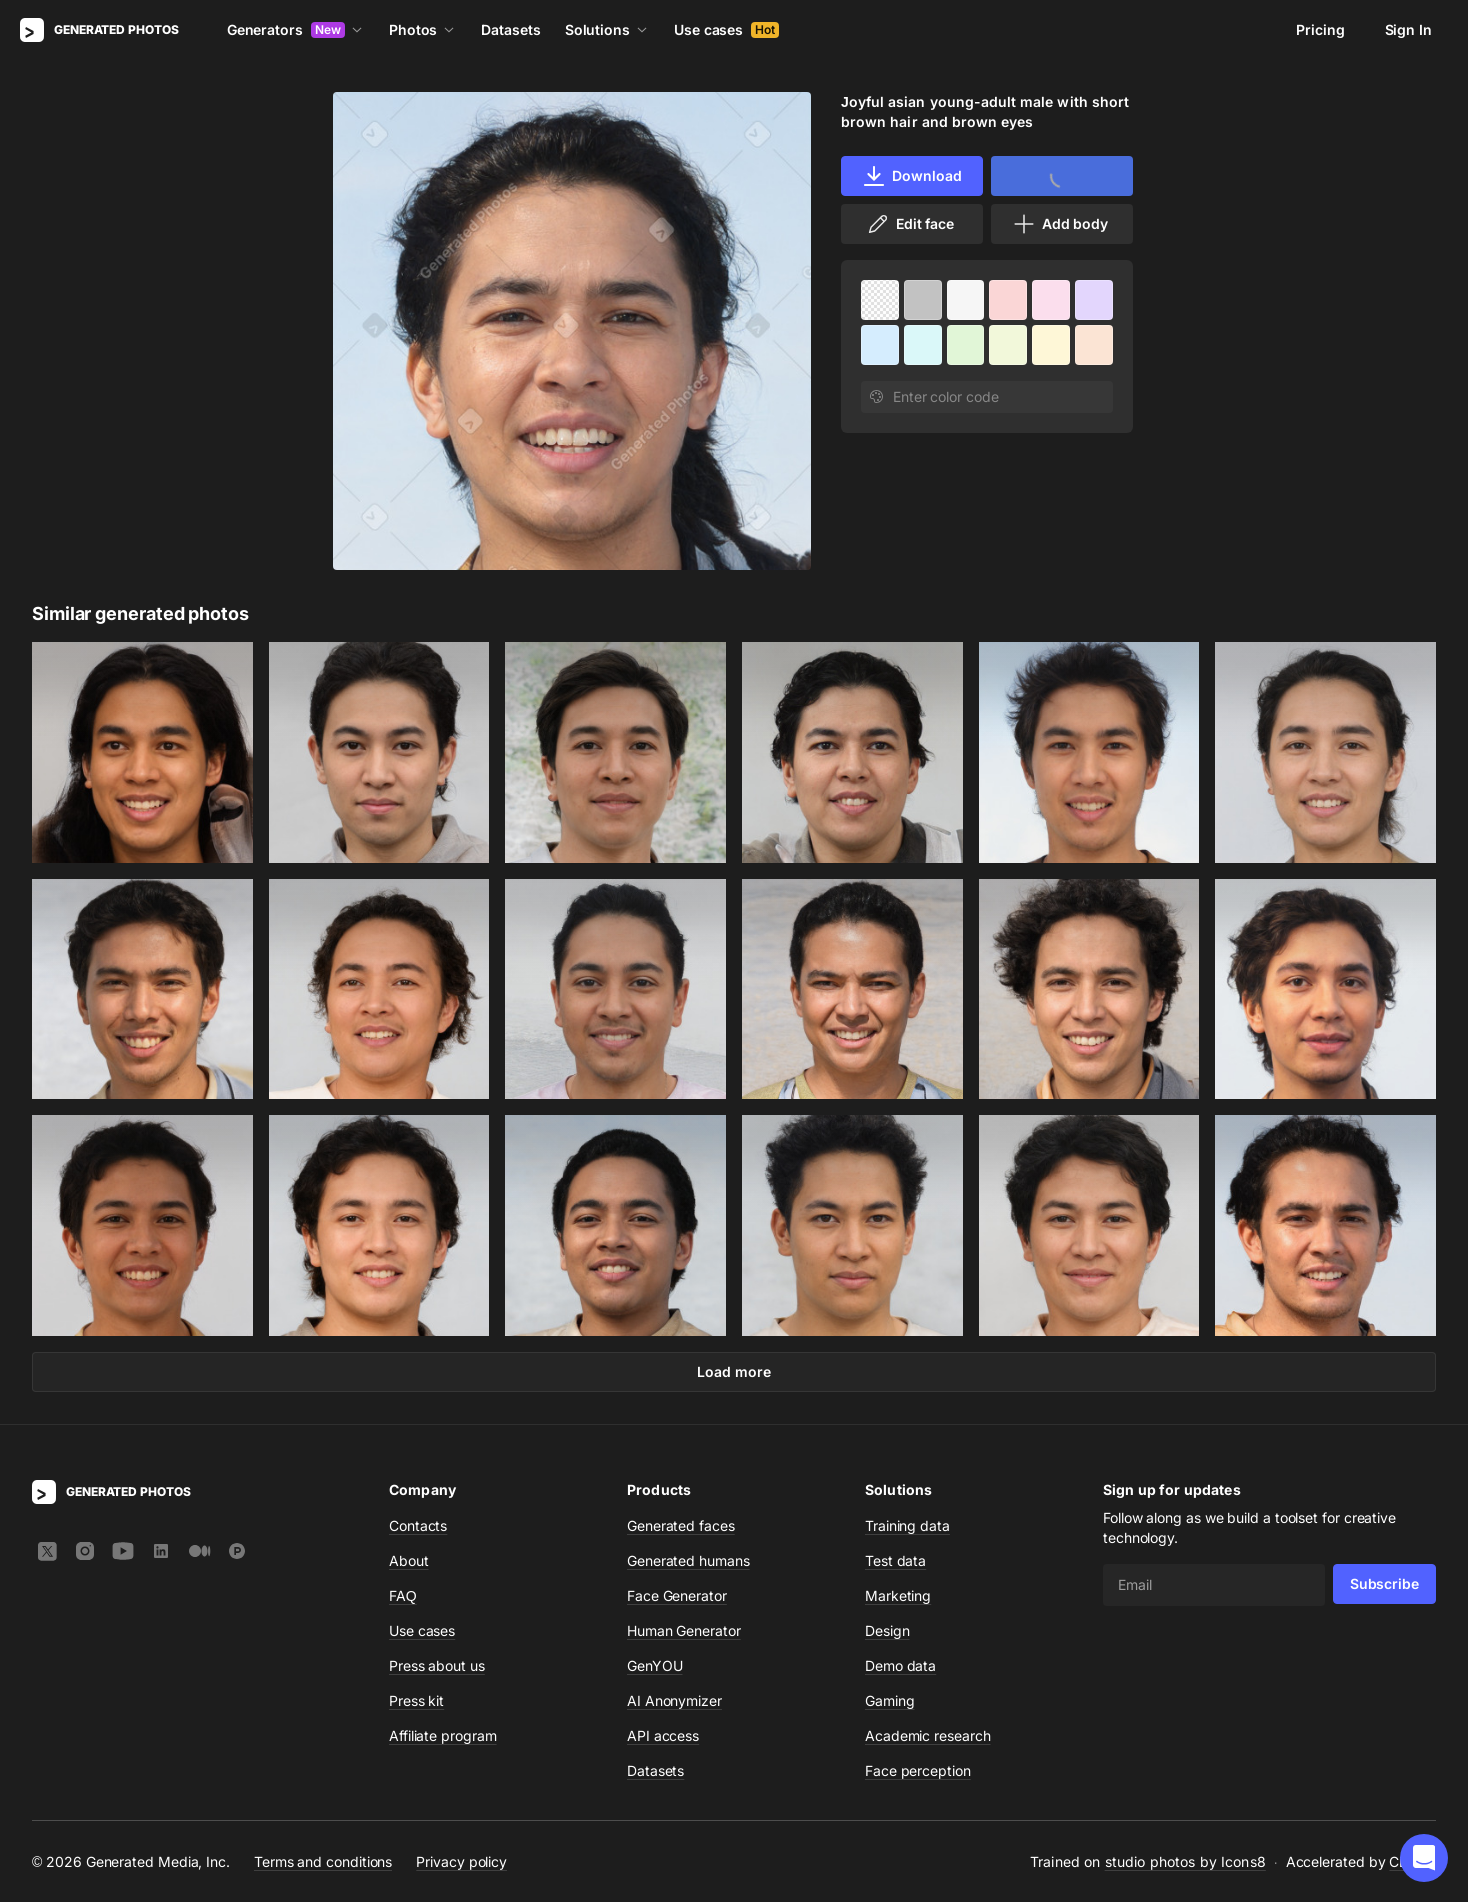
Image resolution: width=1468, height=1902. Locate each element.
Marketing (898, 1595)
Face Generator (677, 1595)
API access (663, 1735)
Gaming (890, 1700)
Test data (895, 1560)
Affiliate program (443, 1735)
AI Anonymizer (674, 1700)
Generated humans (688, 1560)
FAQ (403, 1595)
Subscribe (1384, 1583)
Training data (907, 1525)
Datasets (510, 29)
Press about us (437, 1665)
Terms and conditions (323, 1861)
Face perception (918, 1770)
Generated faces (681, 1525)
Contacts (418, 1525)
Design (887, 1630)
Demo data (900, 1665)
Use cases (726, 29)
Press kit (416, 1700)
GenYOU (655, 1665)
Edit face (910, 224)
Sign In (1408, 29)
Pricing (1320, 29)
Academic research (928, 1735)
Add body (1060, 224)
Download (911, 176)
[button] (1424, 1858)
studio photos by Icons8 (1185, 1861)
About (409, 1560)
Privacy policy (461, 1861)
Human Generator (684, 1630)
